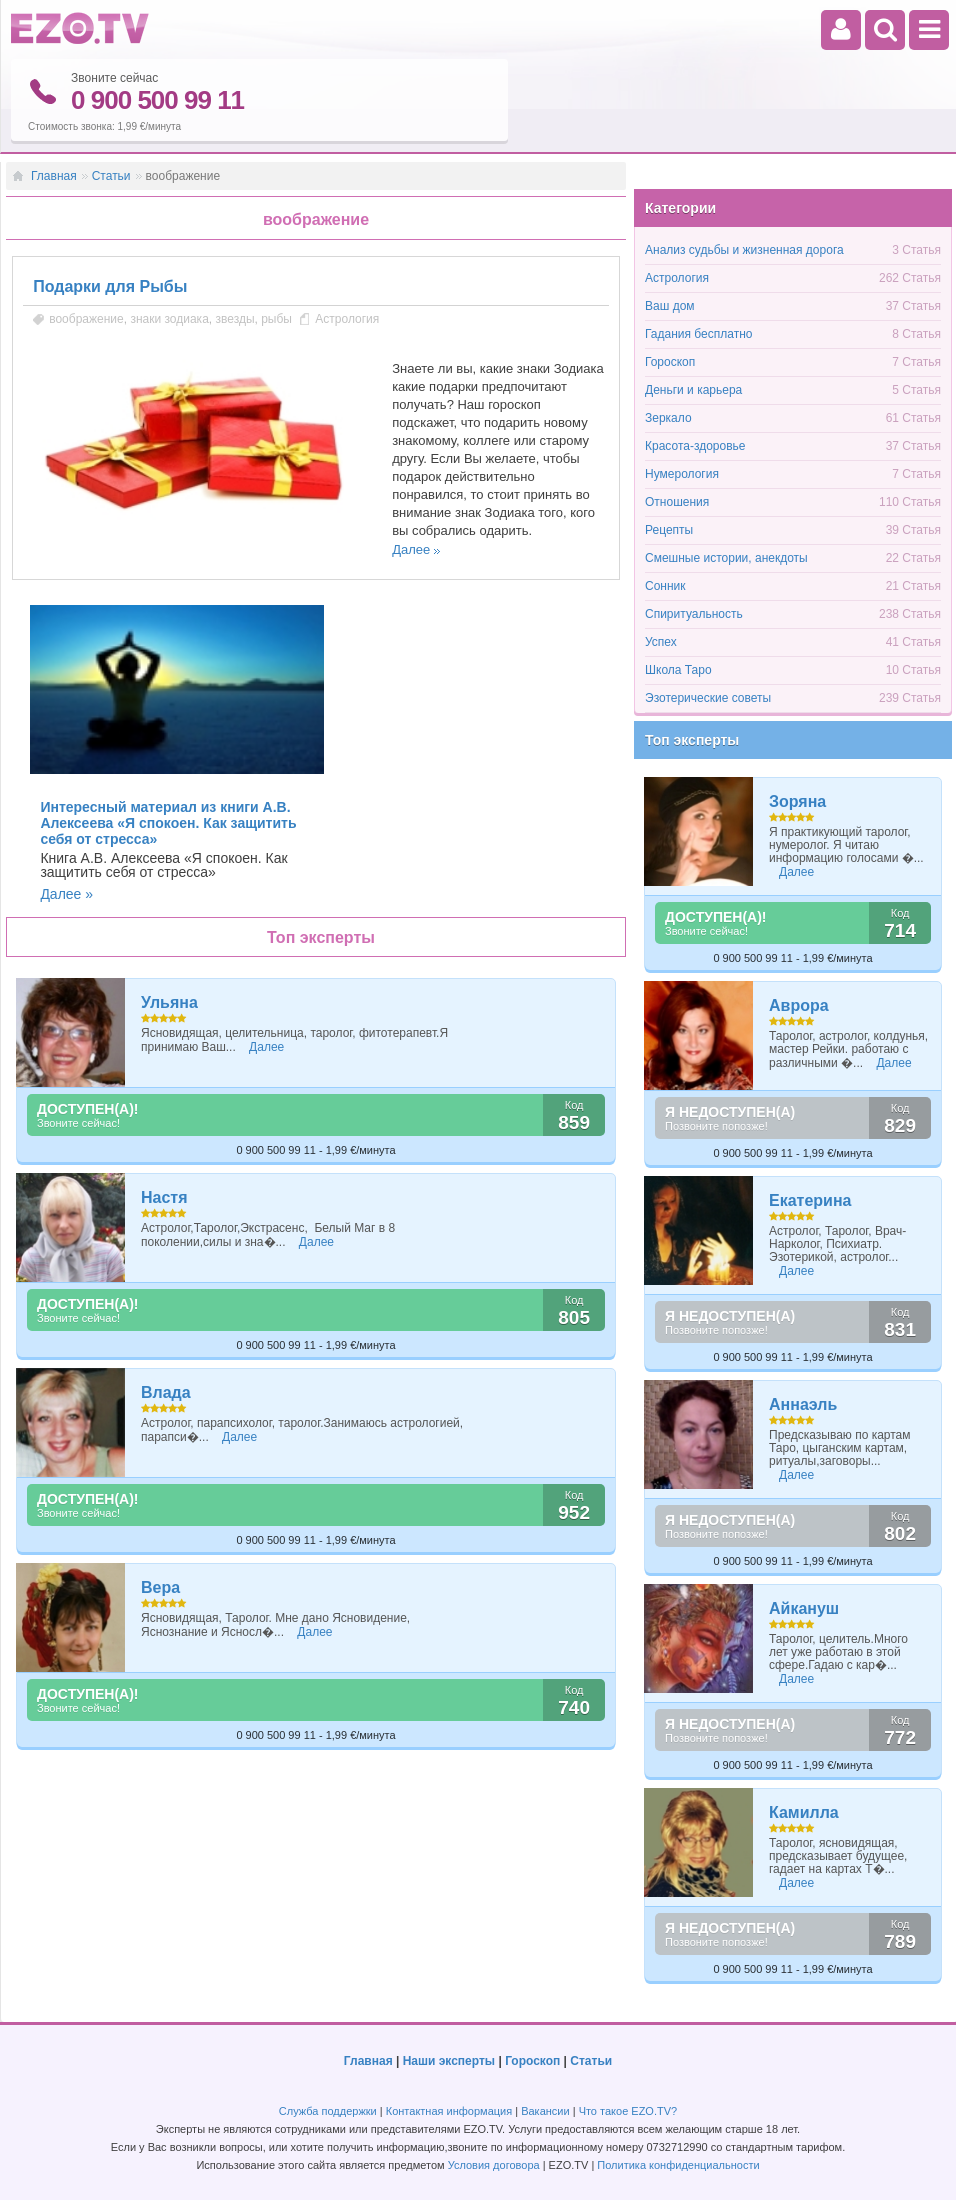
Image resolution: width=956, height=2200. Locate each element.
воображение (86, 318)
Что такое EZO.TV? (628, 2110)
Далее (411, 548)
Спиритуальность (694, 613)
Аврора (799, 1004)
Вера (160, 1586)
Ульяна (169, 1001)
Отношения (677, 501)
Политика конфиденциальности (678, 2164)
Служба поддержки (328, 2110)
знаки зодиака (169, 318)
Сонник (665, 585)
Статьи (111, 175)
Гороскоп (670, 361)
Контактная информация (449, 2110)
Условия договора (494, 2164)
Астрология (347, 318)
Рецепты (669, 529)
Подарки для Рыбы (110, 285)
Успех (661, 641)
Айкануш (804, 1607)
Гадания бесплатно (698, 333)
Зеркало (668, 417)
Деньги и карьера (693, 389)
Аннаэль (803, 1403)
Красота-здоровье (695, 445)
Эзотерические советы (708, 697)
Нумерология (682, 473)
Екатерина (810, 1199)
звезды (234, 318)
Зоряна (797, 800)
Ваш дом (670, 305)
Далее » (66, 893)
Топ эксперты (692, 739)
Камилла (804, 1811)
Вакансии (545, 2110)
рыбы (276, 318)
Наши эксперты (449, 2060)
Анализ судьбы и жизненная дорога (744, 249)
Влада (166, 1391)
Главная (54, 175)
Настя (164, 1196)
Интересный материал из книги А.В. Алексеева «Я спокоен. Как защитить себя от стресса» (168, 822)
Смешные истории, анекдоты (726, 557)
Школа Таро (678, 669)
